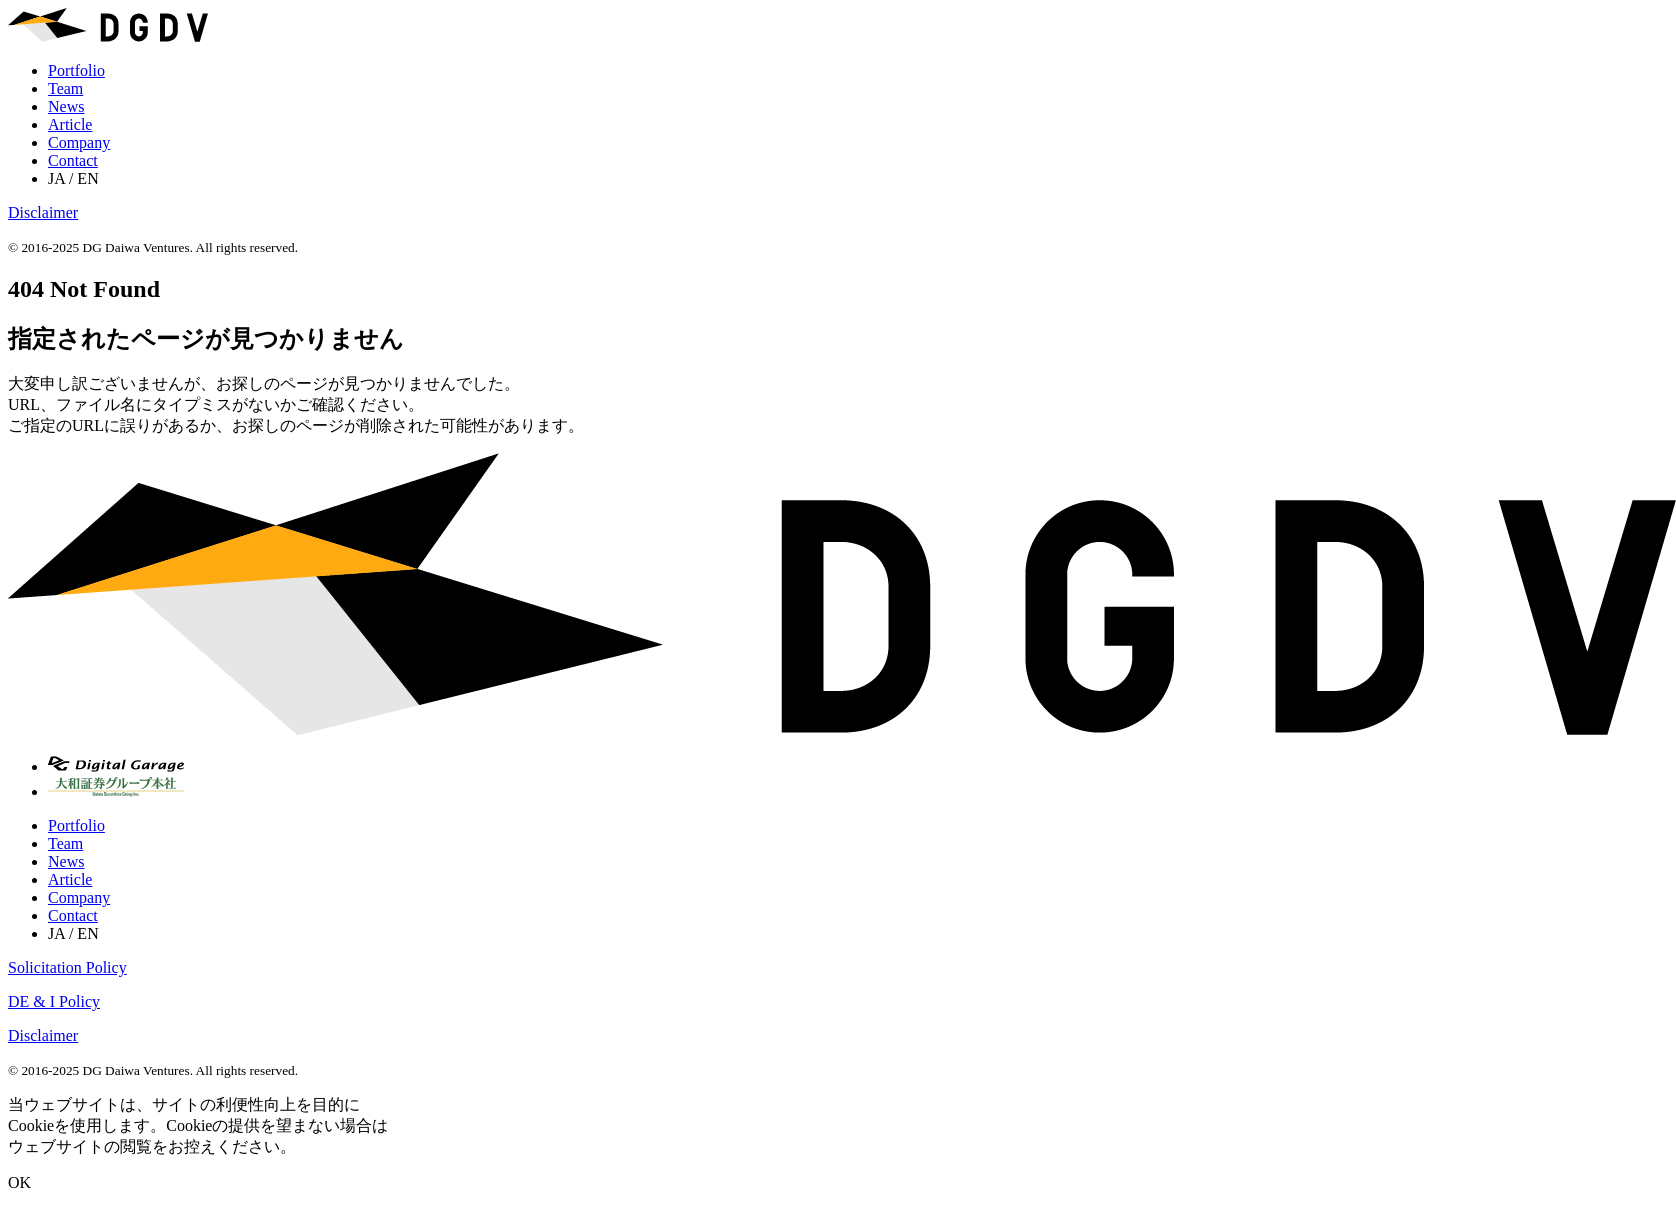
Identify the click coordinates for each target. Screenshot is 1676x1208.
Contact (73, 160)
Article (70, 124)
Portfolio (76, 70)
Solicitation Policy (67, 967)
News (66, 106)
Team (65, 88)
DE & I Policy (54, 1001)
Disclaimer (43, 212)
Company (79, 142)
